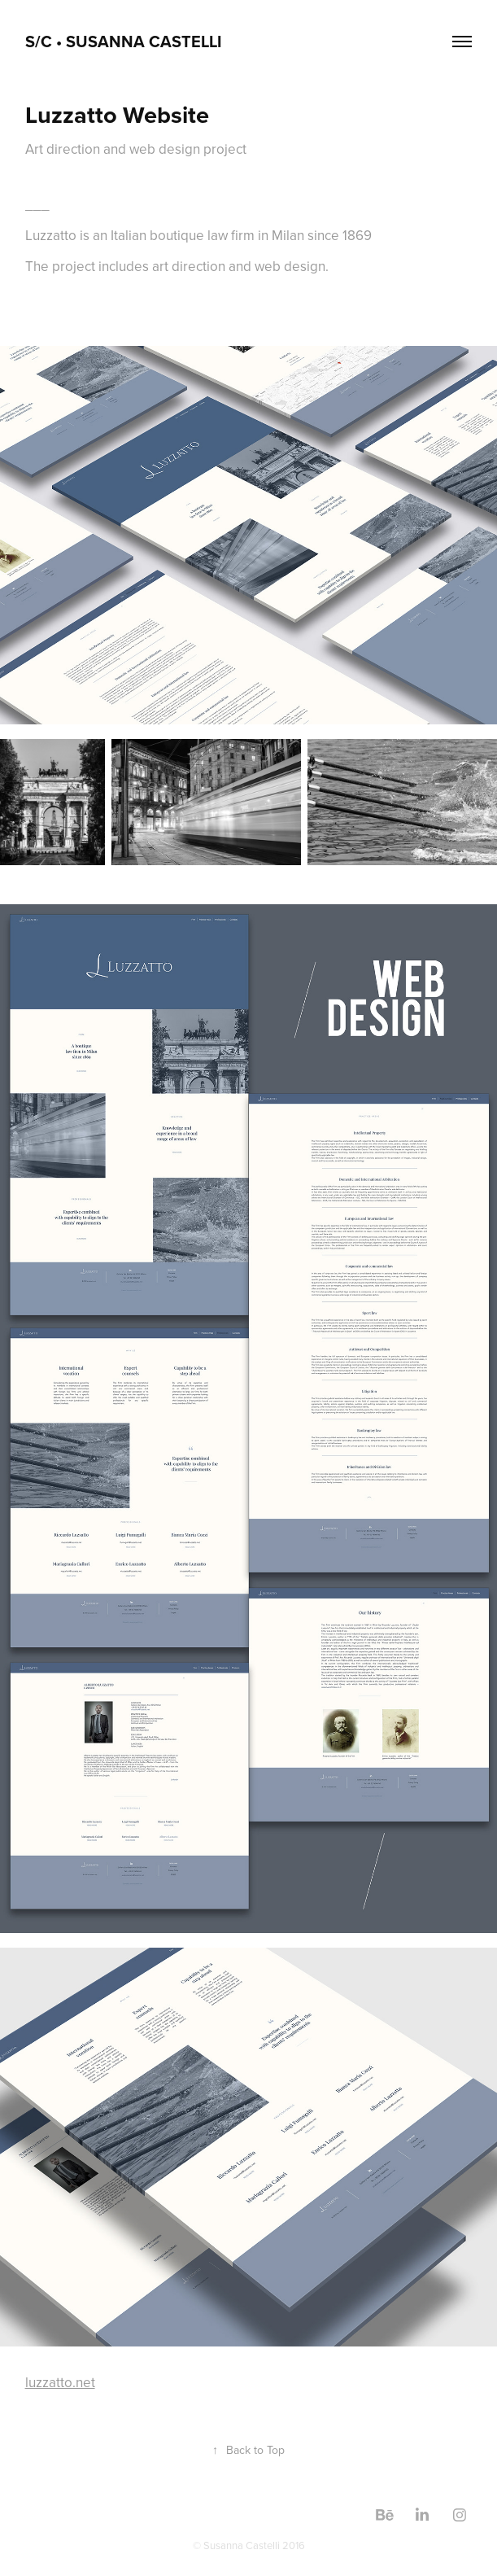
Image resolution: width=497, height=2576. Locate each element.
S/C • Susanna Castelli (125, 41)
